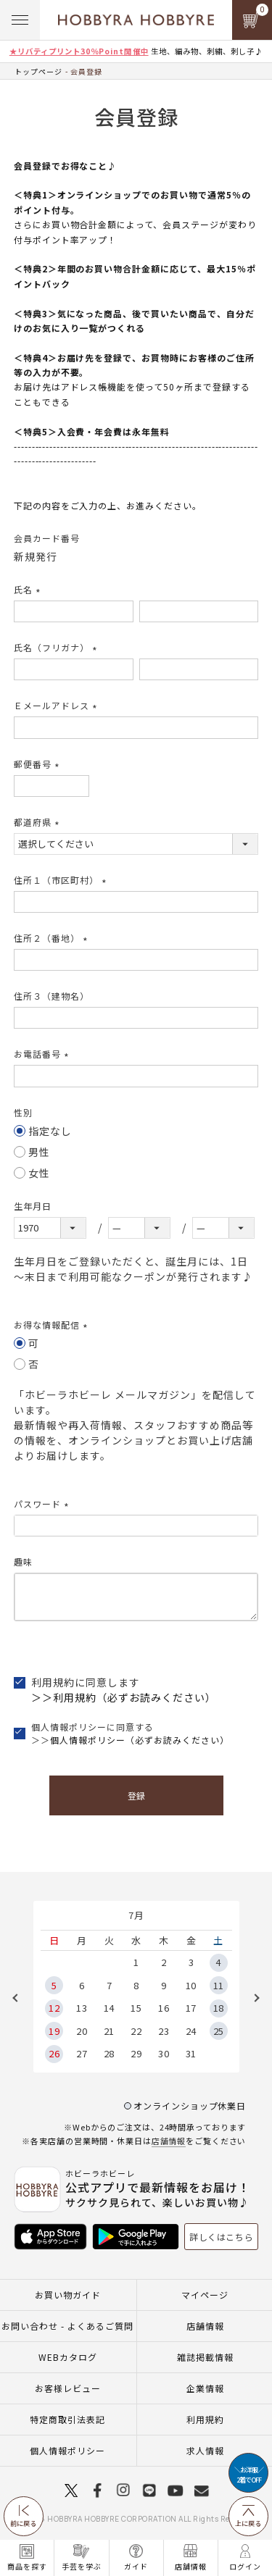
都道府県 (38, 822)
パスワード (43, 1503)
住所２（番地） (52, 938)
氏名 (29, 589)
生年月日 (32, 1206)
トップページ (38, 71)
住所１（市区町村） (62, 880)
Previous (20, 1997)
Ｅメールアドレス (57, 705)
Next (251, 1997)
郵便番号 (38, 764)
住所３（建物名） (51, 996)
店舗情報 (169, 2140)
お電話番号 (43, 1053)
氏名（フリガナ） (57, 647)
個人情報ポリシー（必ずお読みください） (139, 1740)
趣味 (23, 1561)
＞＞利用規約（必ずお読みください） (123, 1697)
